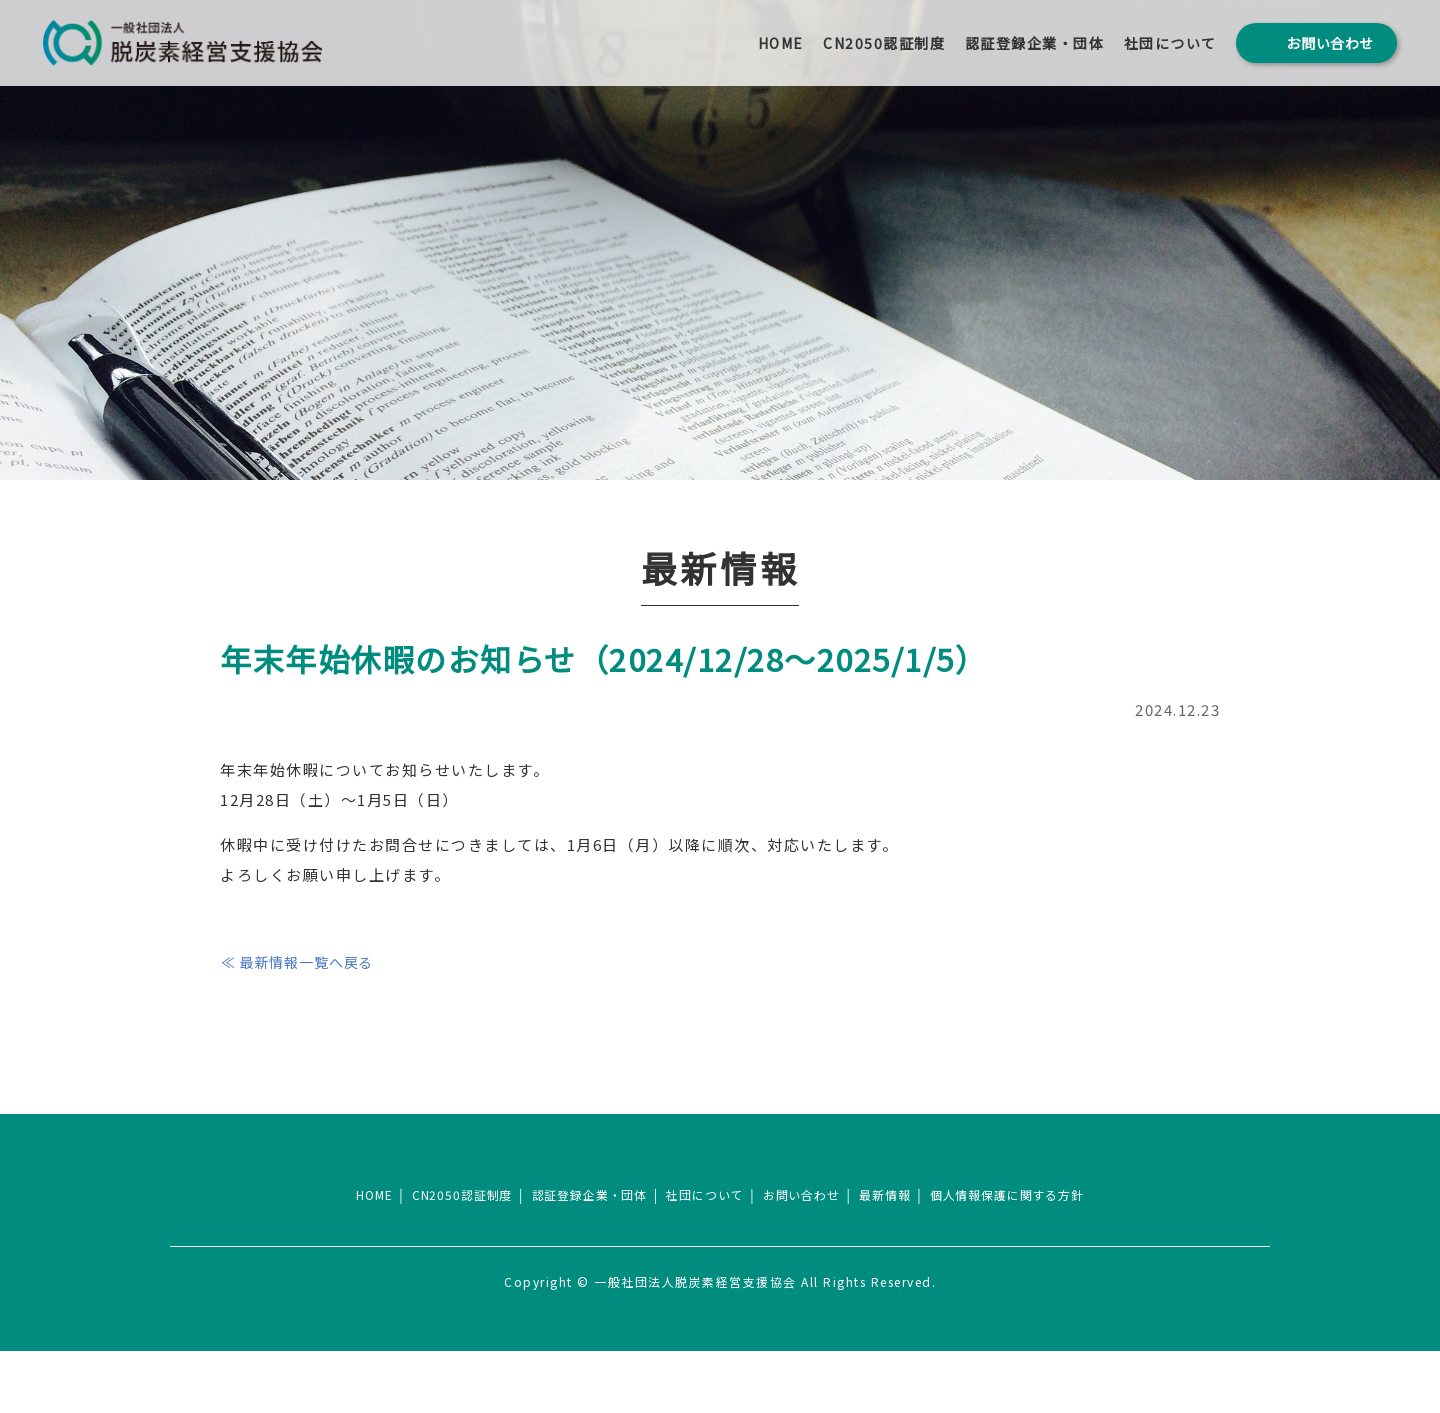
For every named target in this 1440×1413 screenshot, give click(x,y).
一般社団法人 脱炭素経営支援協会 (183, 43)
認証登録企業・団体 (1035, 43)
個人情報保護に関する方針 (1020, 1257)
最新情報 (893, 1257)
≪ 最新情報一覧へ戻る (306, 961)
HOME (781, 43)
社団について (1170, 43)
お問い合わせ (806, 1257)
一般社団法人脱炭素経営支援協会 (720, 1203)
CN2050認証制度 (884, 43)
